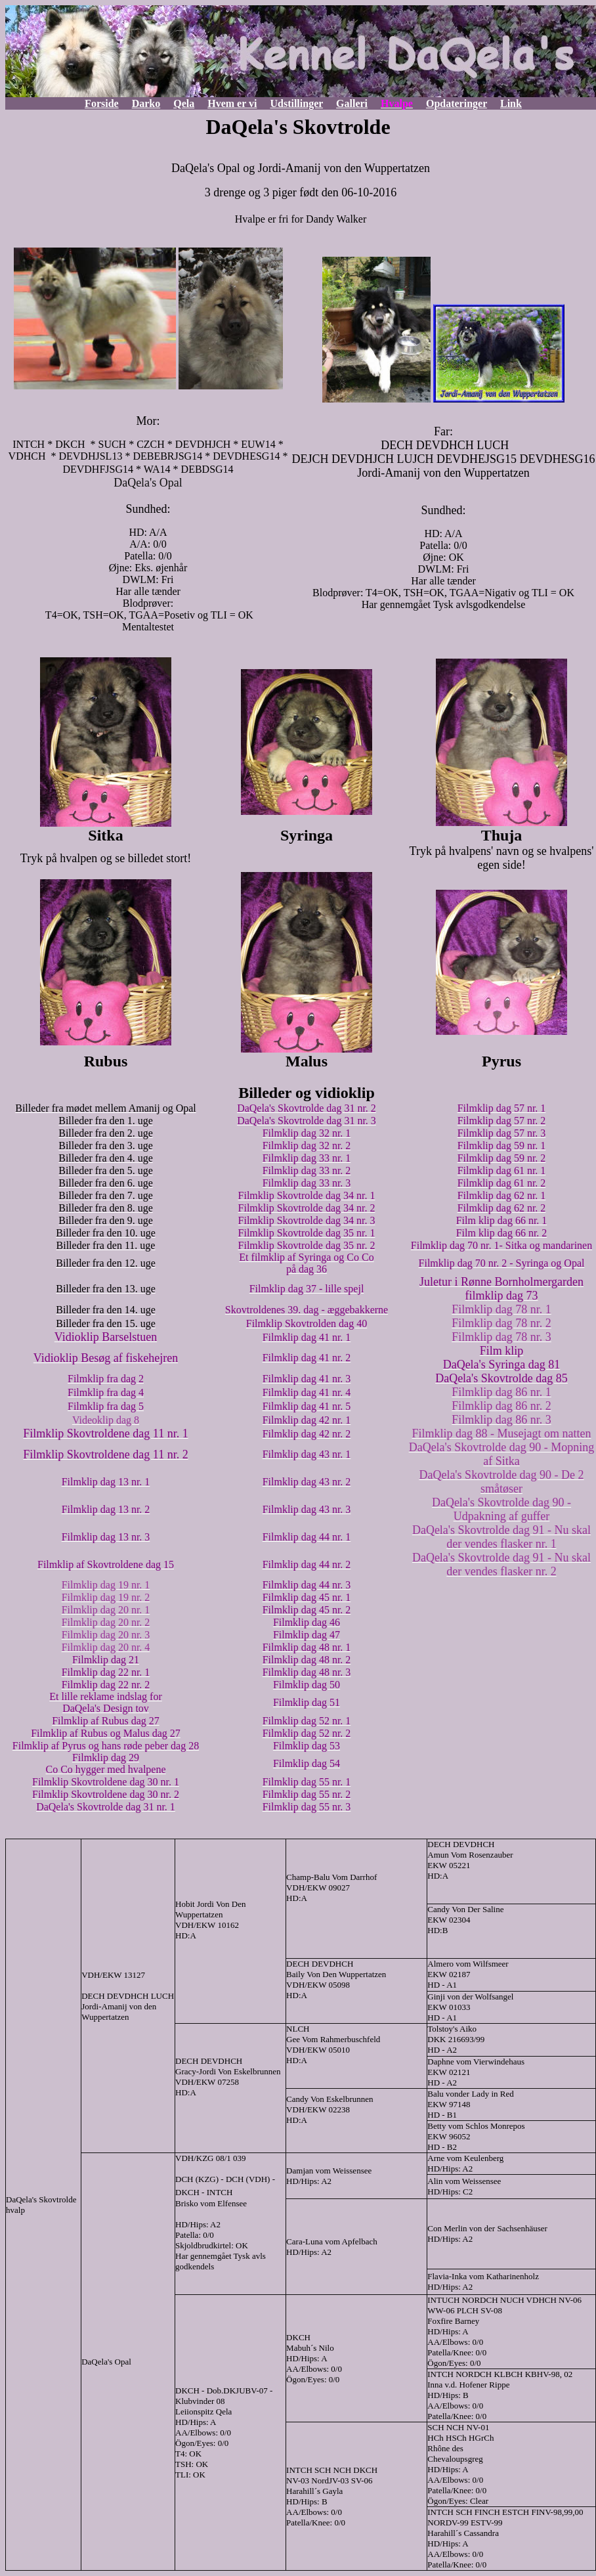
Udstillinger (296, 103)
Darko (146, 103)
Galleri (352, 103)
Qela (183, 103)
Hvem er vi (232, 103)
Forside (102, 103)
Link (511, 103)
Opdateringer (456, 103)
